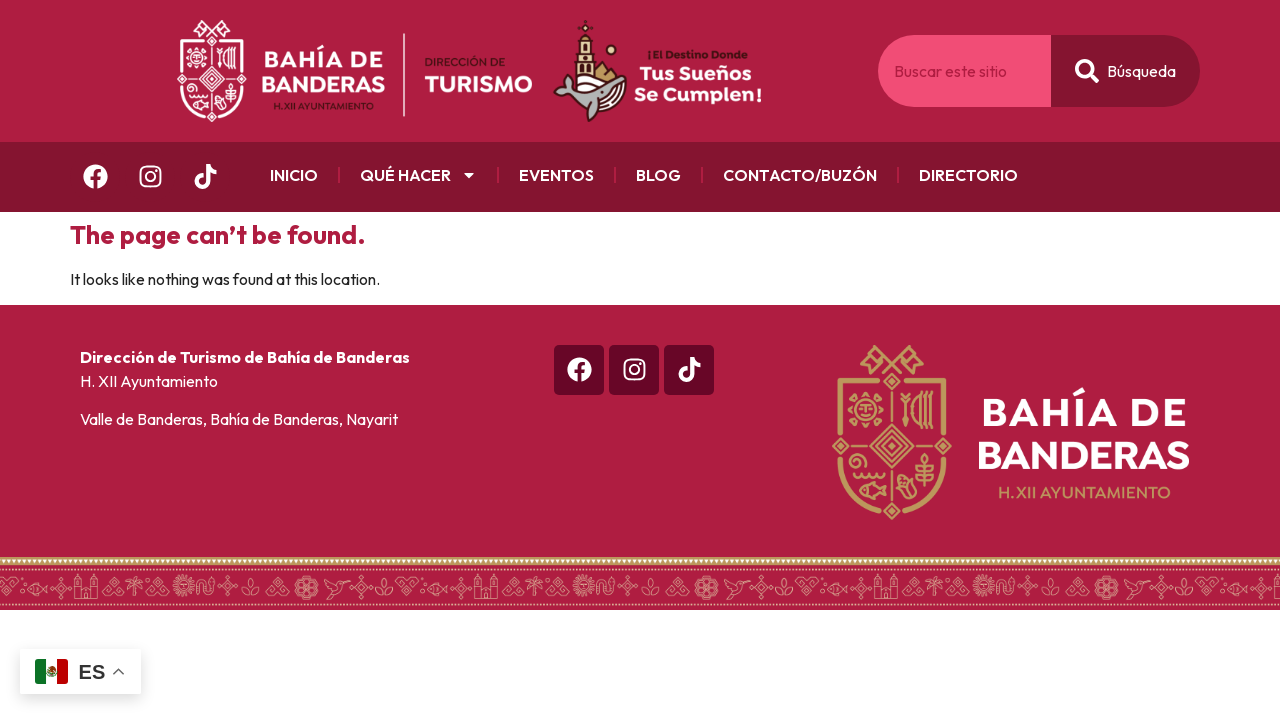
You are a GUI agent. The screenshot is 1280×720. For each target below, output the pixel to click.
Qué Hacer (418, 175)
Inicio (294, 175)
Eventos (556, 175)
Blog (658, 175)
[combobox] (964, 71)
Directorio (968, 175)
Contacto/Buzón (800, 175)
